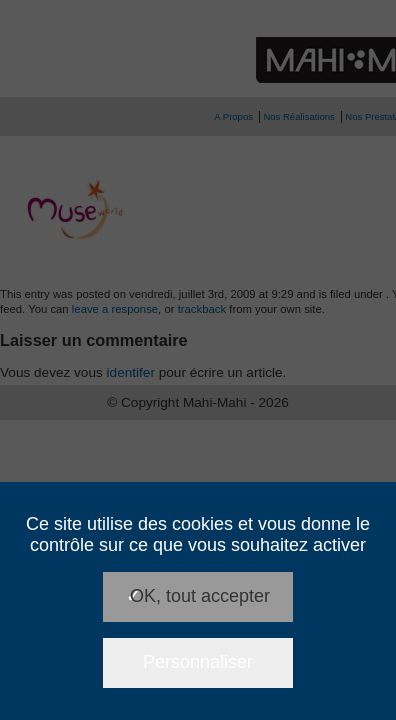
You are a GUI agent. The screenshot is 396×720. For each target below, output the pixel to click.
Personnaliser (198, 662)
